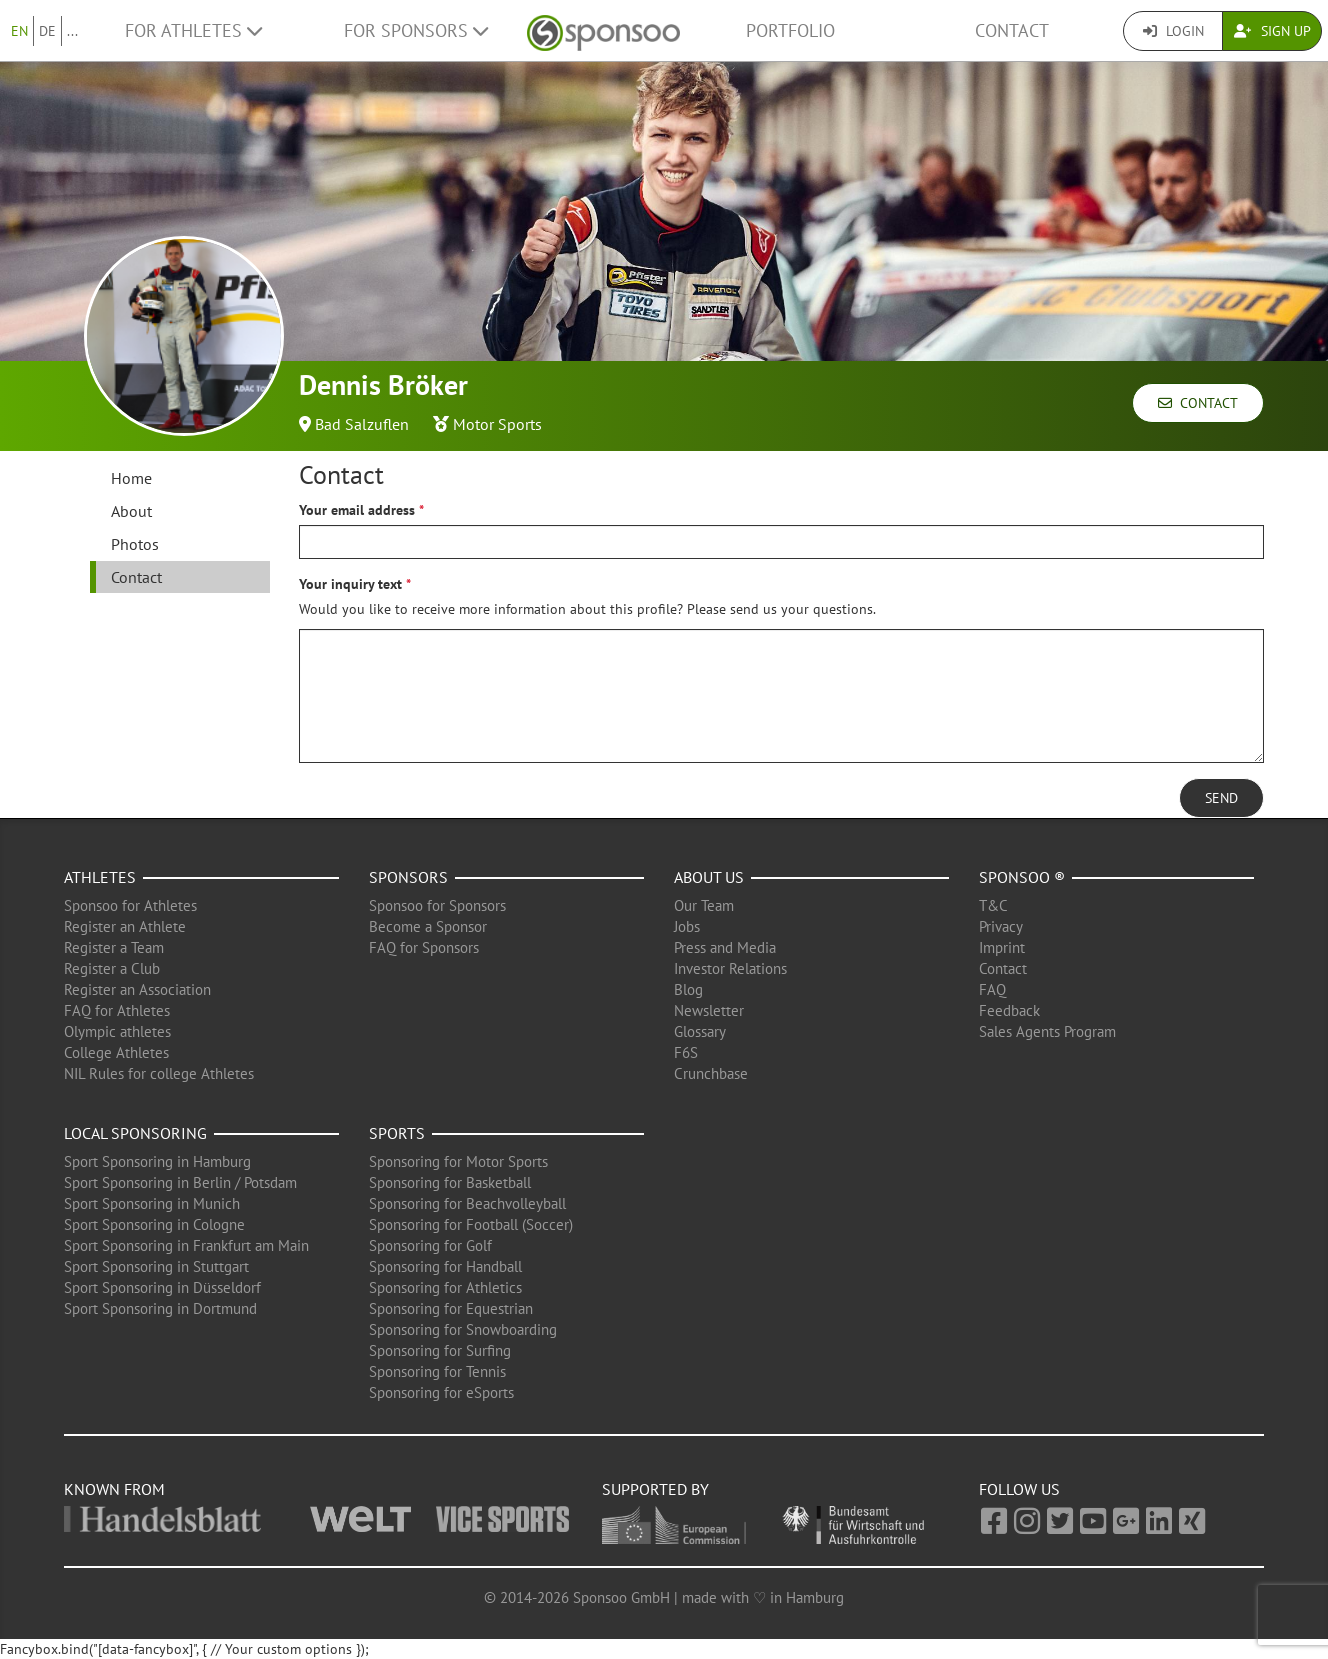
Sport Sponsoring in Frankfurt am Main (186, 1245)
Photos (135, 544)
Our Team (704, 905)
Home (131, 478)
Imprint (1002, 947)
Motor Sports (497, 424)
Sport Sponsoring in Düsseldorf (162, 1287)
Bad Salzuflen (362, 424)
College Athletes (116, 1052)
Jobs (687, 926)
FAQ (992, 989)
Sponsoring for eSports (441, 1392)
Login (1173, 31)
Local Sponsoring (135, 1133)
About (131, 511)
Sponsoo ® (1022, 877)
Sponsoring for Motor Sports (458, 1161)
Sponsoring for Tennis (437, 1371)
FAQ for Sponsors (424, 947)
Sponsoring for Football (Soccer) (471, 1224)
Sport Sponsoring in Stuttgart (156, 1266)
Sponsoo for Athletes (130, 905)
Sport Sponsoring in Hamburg (157, 1161)
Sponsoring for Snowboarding (463, 1329)
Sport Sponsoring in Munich (152, 1203)
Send (1221, 798)
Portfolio (790, 30)
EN (19, 31)
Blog (688, 989)
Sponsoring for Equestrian (451, 1308)
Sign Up (1272, 31)
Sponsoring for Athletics (445, 1287)
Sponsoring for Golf (430, 1245)
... (72, 31)
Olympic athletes (117, 1031)
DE (47, 31)
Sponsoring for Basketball (450, 1182)
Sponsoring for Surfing (440, 1350)
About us (709, 877)
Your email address (357, 510)
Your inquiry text (350, 584)
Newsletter (709, 1010)
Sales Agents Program (1047, 1031)
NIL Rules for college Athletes (159, 1073)
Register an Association (137, 989)
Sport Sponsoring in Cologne (154, 1224)
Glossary (700, 1031)
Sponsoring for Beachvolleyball (467, 1203)
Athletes (100, 877)
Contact (1012, 30)
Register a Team (114, 947)
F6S (686, 1052)
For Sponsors (416, 30)
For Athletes (193, 30)
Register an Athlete (125, 926)
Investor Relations (730, 968)
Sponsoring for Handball (445, 1266)
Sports (397, 1133)
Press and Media (725, 947)
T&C (993, 905)
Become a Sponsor (428, 926)
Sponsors (408, 877)
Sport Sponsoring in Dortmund (160, 1308)
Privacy (1001, 926)
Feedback (1009, 1010)
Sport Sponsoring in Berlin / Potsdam (180, 1182)
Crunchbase (711, 1073)
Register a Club (112, 968)
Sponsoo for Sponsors (437, 905)
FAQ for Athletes (117, 1010)
